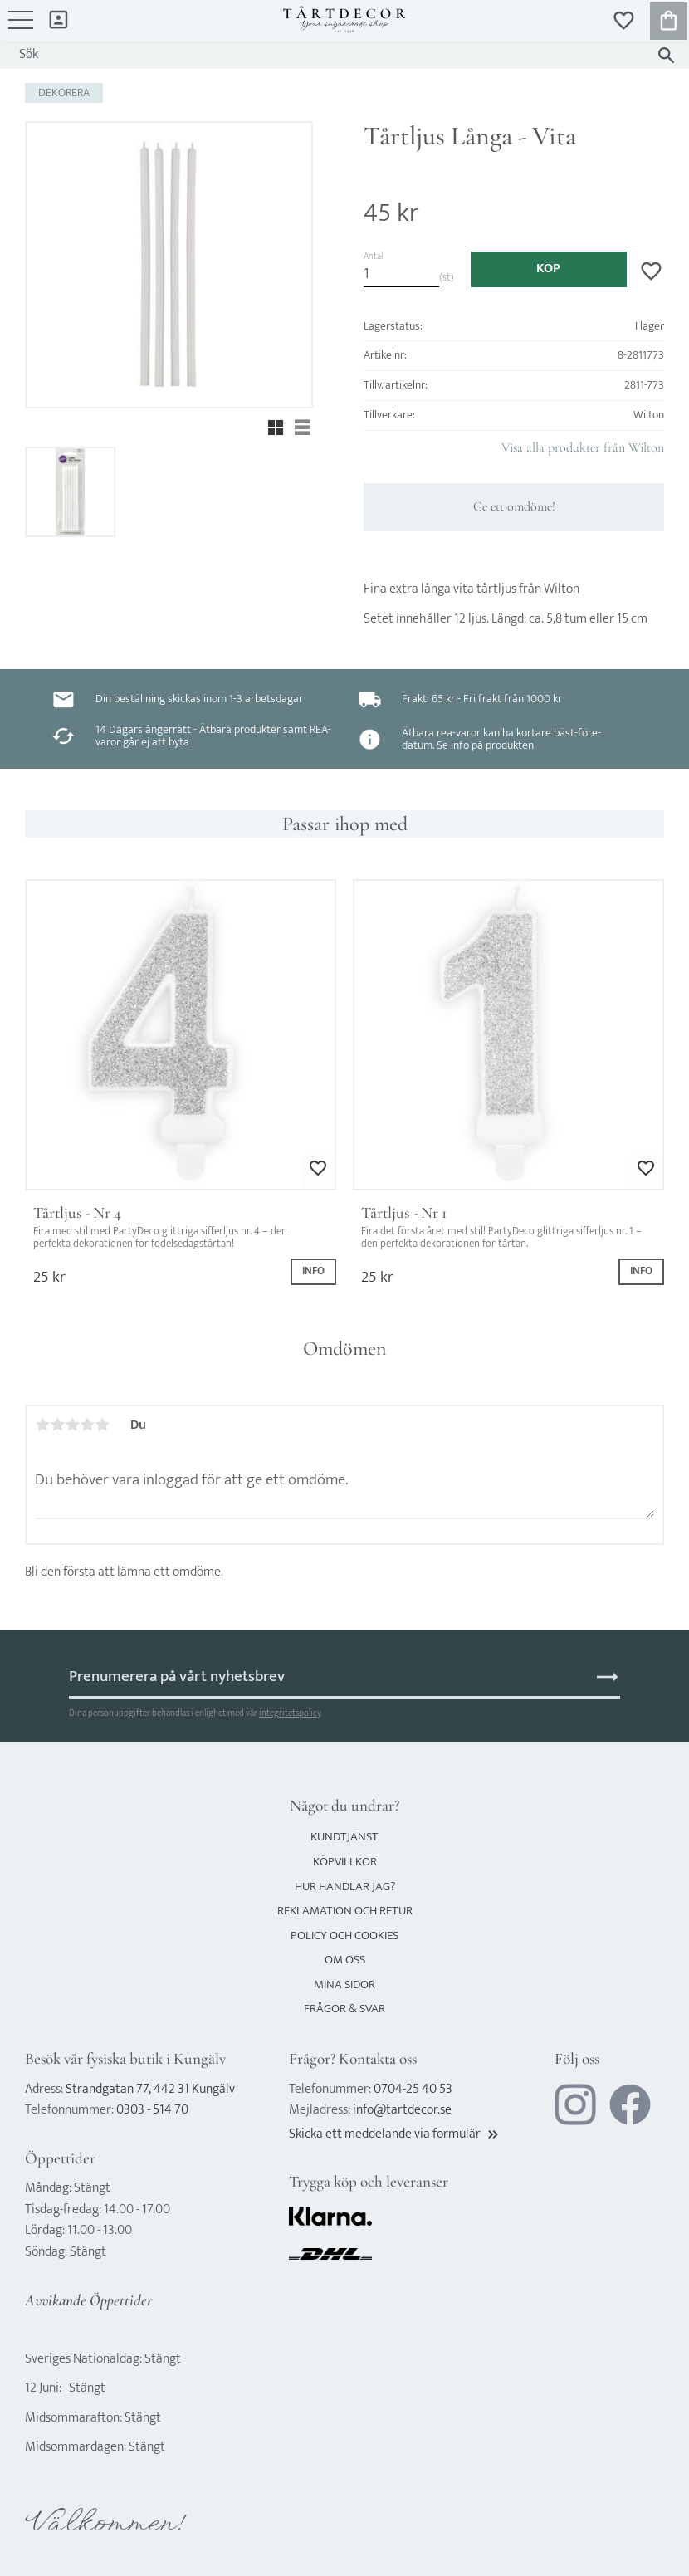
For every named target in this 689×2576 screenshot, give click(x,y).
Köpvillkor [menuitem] (345, 1861)
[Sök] (666, 55)
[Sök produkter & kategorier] (328, 55)
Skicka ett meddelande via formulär (395, 2134)
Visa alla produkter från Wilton (582, 447)
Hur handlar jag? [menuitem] (345, 1886)
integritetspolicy (289, 1713)
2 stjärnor (57, 1424)
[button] (20, 28)
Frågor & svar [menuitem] (344, 2008)
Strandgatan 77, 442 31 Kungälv (150, 2089)
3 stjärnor (72, 1424)
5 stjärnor (102, 1424)
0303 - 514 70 (152, 2110)
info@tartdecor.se (402, 2110)
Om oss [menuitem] (345, 1959)
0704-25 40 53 (413, 2089)
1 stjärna (42, 1424)
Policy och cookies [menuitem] (344, 1935)
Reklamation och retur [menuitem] (345, 1910)
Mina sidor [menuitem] (58, 18)
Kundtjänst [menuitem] (344, 1836)
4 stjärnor (87, 1424)
